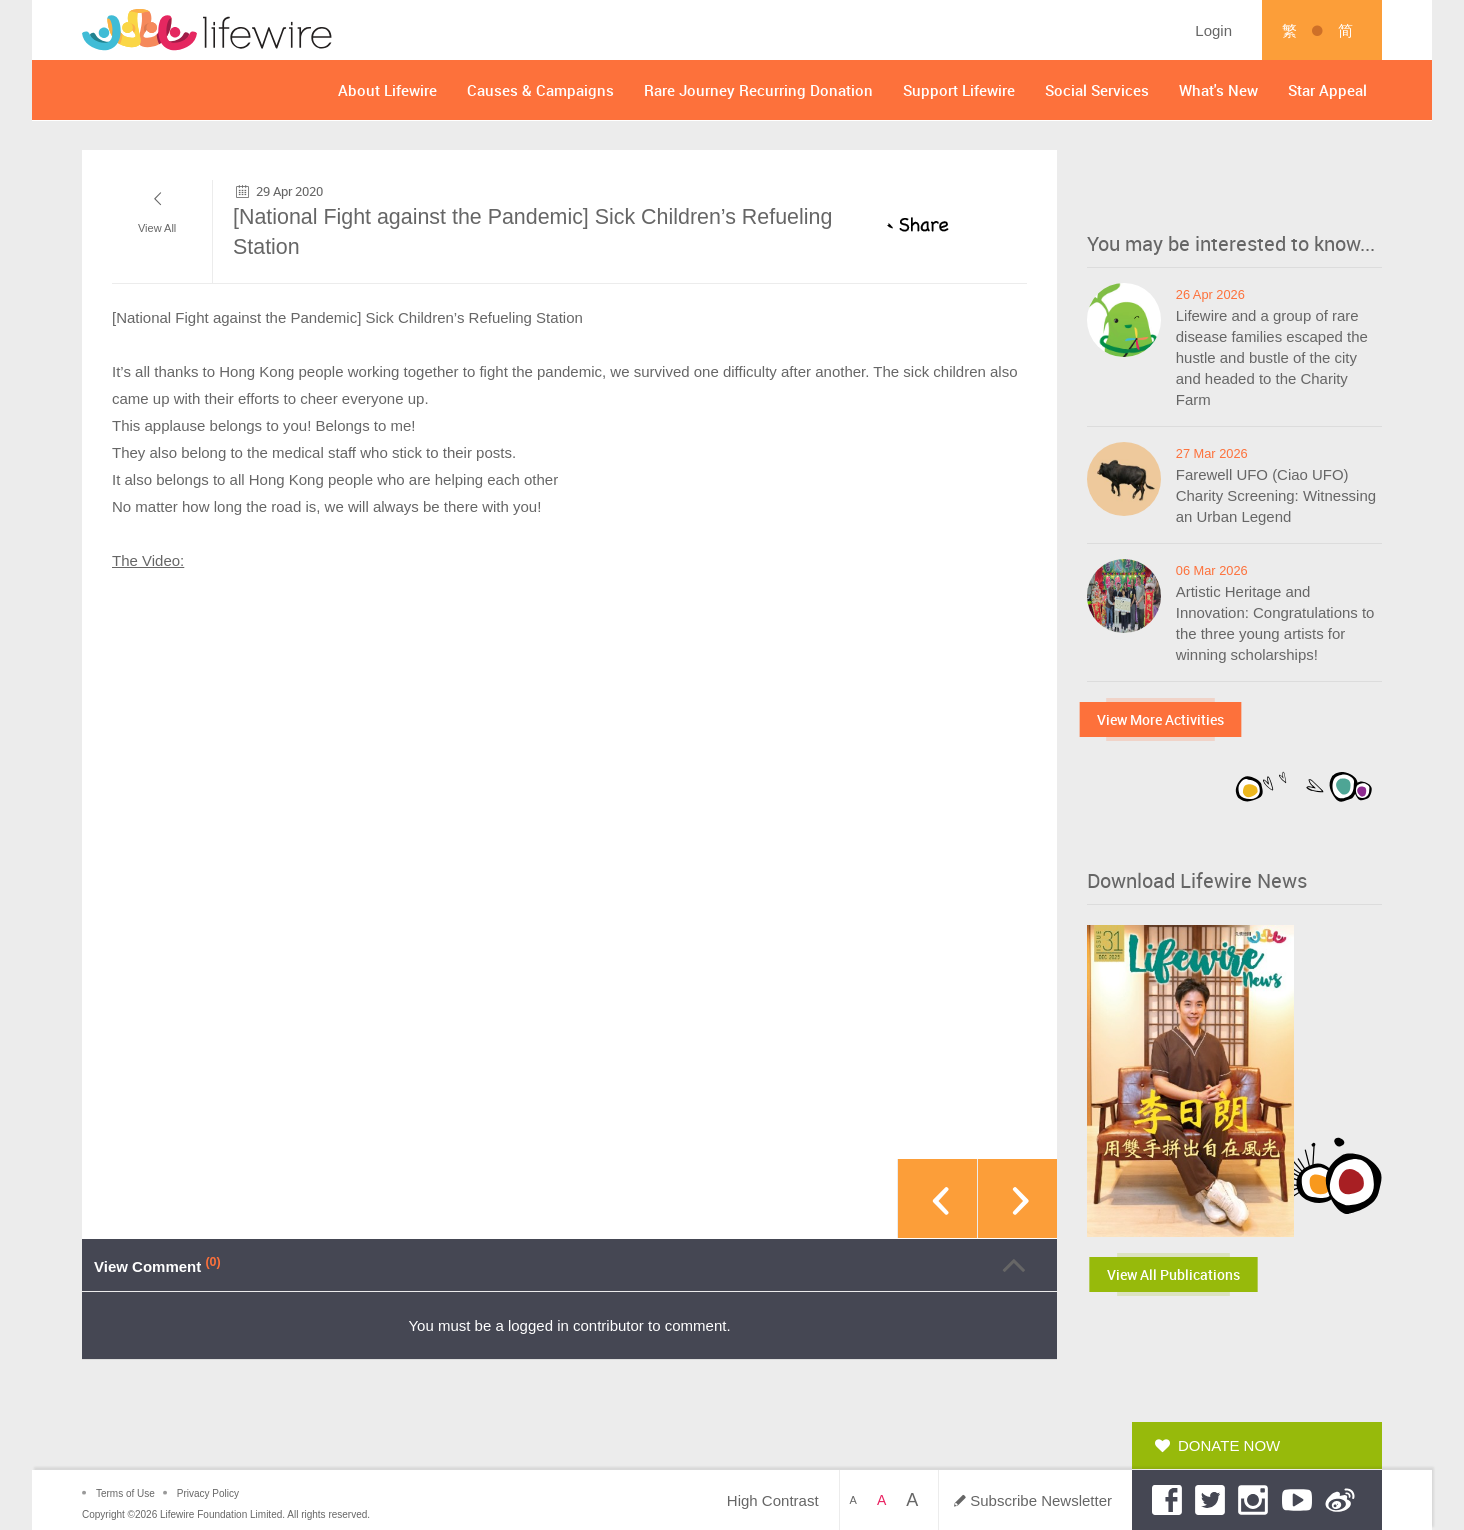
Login (1213, 30)
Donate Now (1229, 1445)
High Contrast (773, 1500)
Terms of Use (125, 1493)
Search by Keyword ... (1025, 30)
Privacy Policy (208, 1493)
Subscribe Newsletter (1041, 1500)
